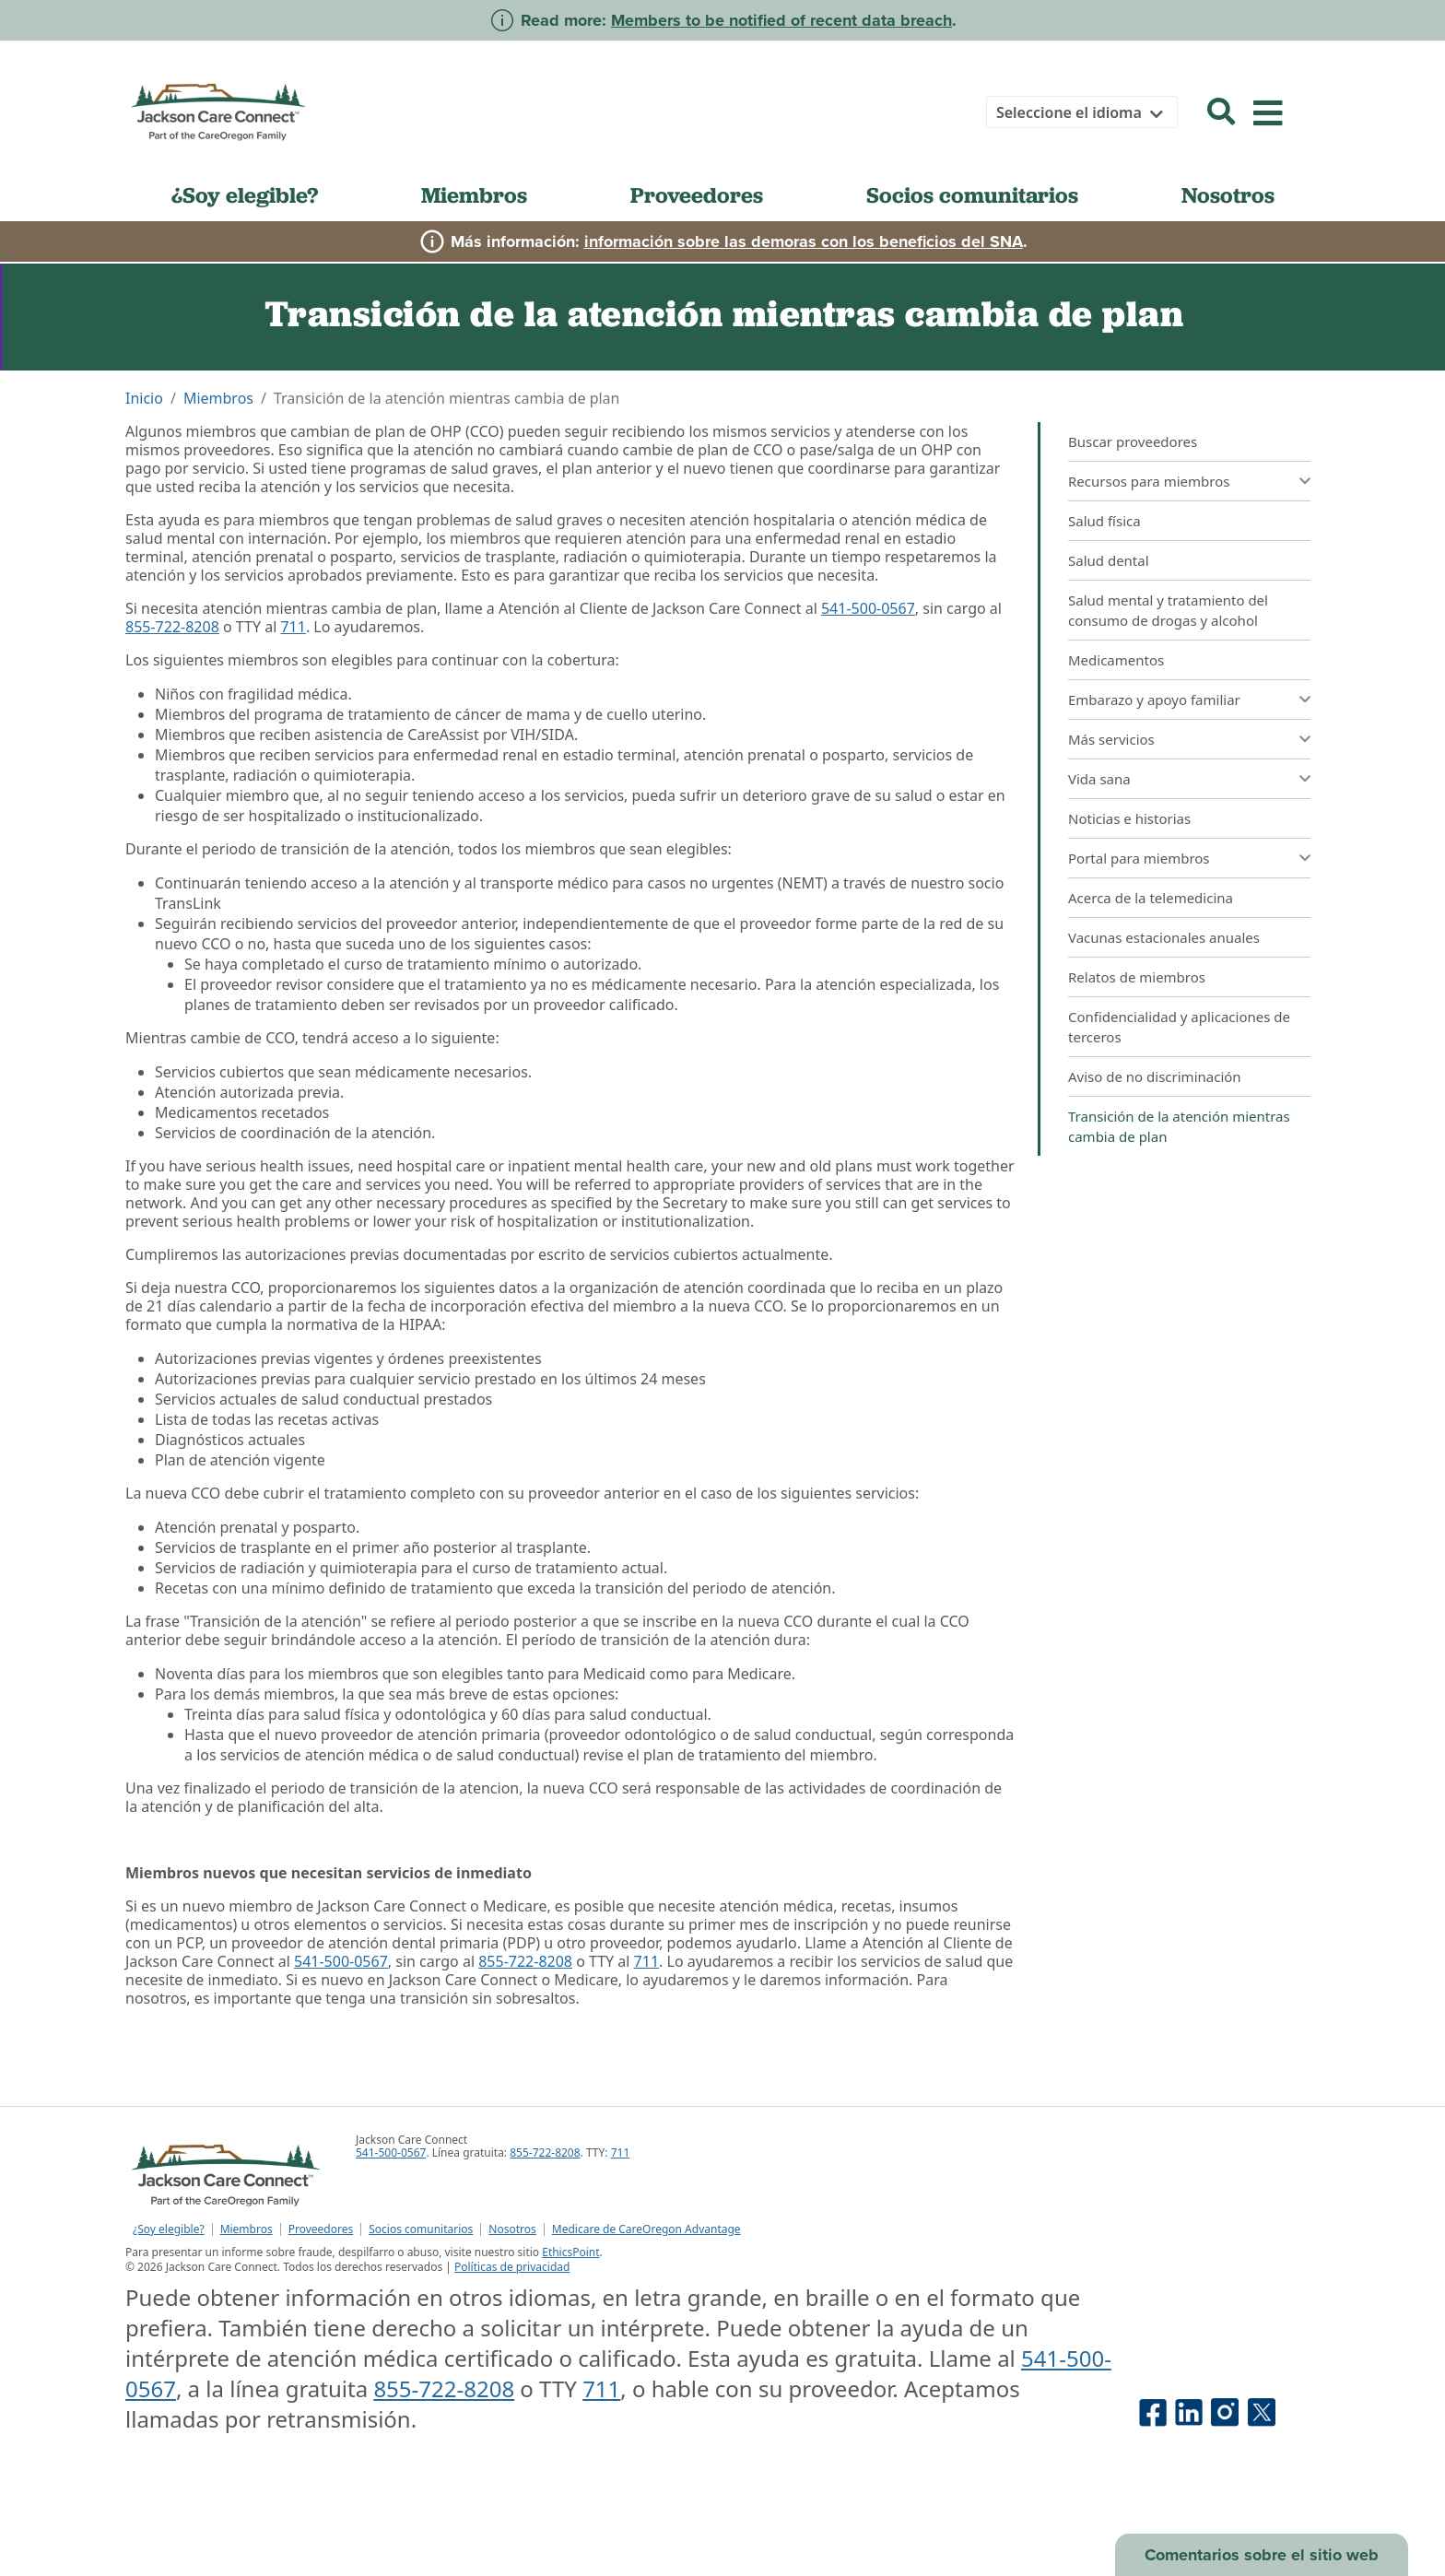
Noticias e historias (1129, 818)
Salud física (1104, 521)
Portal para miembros (1139, 858)
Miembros (474, 195)
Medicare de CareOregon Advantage (646, 2229)
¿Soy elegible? (244, 195)
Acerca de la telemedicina (1150, 897)
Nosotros (1228, 195)
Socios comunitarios (972, 195)
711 (292, 627)
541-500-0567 (868, 608)
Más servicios (1111, 739)
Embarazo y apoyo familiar (1154, 699)
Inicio (144, 398)
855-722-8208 (172, 627)
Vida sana (1099, 779)
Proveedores (696, 195)
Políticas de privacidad (512, 2267)
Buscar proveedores (1132, 441)
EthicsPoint (570, 2252)
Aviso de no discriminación (1154, 1076)
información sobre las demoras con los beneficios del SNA (803, 241)
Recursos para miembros (1148, 481)
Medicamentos (1116, 660)
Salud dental (1108, 560)
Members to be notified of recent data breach (781, 20)
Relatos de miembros (1136, 977)
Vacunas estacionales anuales (1164, 937)
